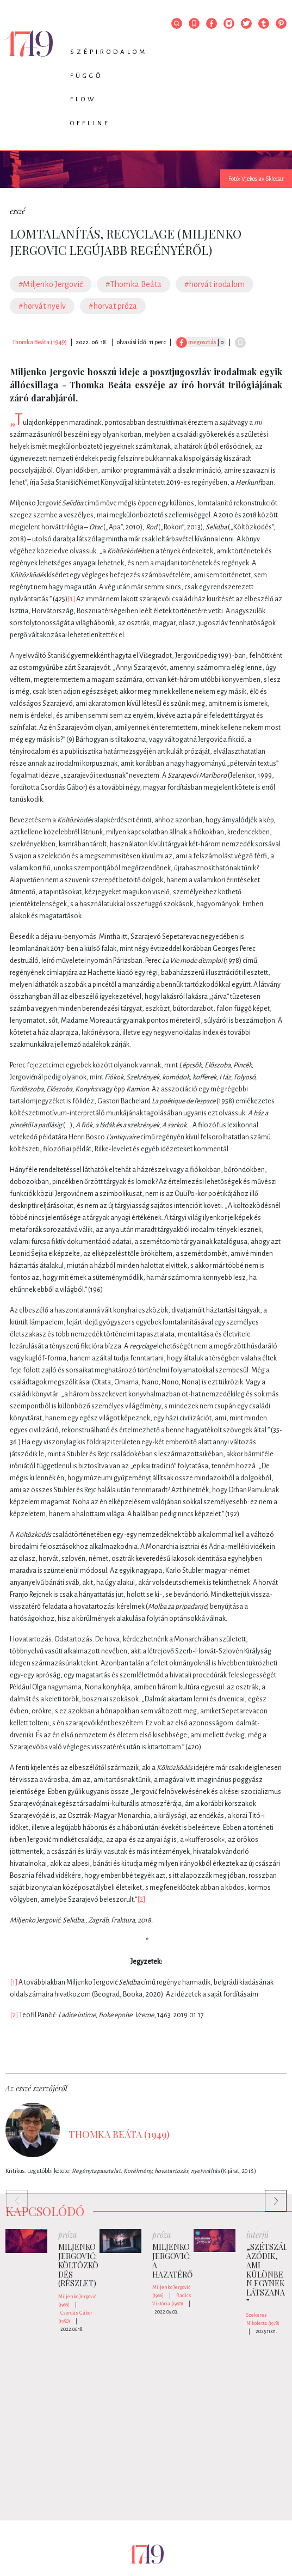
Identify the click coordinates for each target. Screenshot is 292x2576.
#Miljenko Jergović (50, 284)
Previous (11, 2195)
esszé (17, 211)
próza (67, 2235)
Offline (90, 123)
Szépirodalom (108, 52)
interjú (257, 2235)
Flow (83, 99)
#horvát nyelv (42, 306)
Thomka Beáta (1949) (39, 342)
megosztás (196, 342)
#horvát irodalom (214, 284)
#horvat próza (113, 306)
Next (270, 2195)
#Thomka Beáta (133, 284)
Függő (86, 76)
